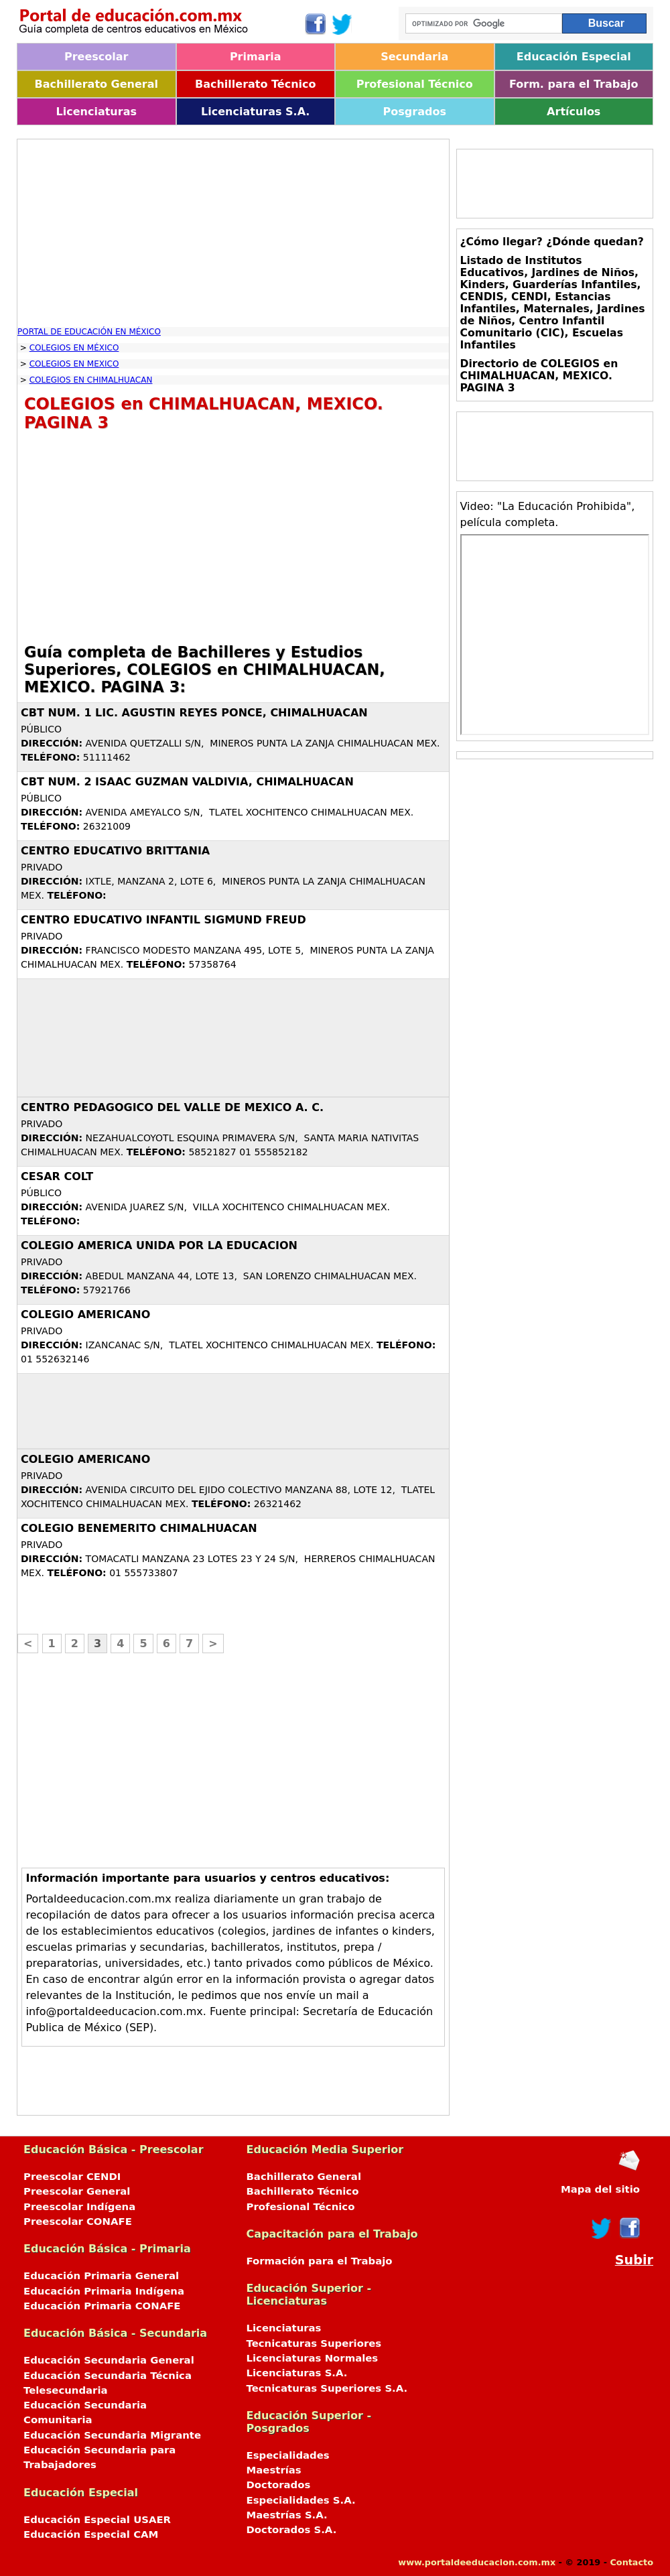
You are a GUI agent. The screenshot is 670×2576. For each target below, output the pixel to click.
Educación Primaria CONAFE (102, 2306)
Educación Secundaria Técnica (107, 2376)
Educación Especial (574, 56)
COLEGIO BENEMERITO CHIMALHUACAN (139, 1528)
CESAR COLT (57, 1176)
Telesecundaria (65, 2390)
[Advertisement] (233, 233)
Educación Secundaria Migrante (112, 2435)
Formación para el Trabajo (320, 2261)
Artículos (573, 111)
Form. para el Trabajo (573, 84)
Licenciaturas (96, 111)
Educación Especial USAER (97, 2520)
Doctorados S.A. (292, 2530)
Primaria (255, 56)
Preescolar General (76, 2191)
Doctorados (279, 2485)
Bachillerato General (96, 84)
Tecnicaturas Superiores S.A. (327, 2388)
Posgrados (414, 111)
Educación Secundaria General (108, 2360)
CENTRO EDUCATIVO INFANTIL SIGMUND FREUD (163, 919)
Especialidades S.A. (301, 2500)
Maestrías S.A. (287, 2515)
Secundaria (414, 56)
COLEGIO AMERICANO (85, 1314)
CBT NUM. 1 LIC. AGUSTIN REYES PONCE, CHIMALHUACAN (194, 712)
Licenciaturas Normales (313, 2358)
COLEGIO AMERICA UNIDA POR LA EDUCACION (159, 1245)
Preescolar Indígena (79, 2207)
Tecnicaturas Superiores (314, 2343)
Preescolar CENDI (72, 2177)
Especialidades (288, 2455)
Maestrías (274, 2470)
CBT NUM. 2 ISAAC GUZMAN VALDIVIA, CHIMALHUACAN (187, 781)
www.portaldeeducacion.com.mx (476, 2562)
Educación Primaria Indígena (103, 2291)
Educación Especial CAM (90, 2534)
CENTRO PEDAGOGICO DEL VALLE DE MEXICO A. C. (172, 1107)
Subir (634, 2260)
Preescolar (96, 56)
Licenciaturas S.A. (255, 111)
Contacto (631, 2562)
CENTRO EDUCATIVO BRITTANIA (115, 850)
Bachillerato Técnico (255, 84)
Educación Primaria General (101, 2276)
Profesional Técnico (414, 84)
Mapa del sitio (600, 2189)
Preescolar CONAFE (77, 2221)
